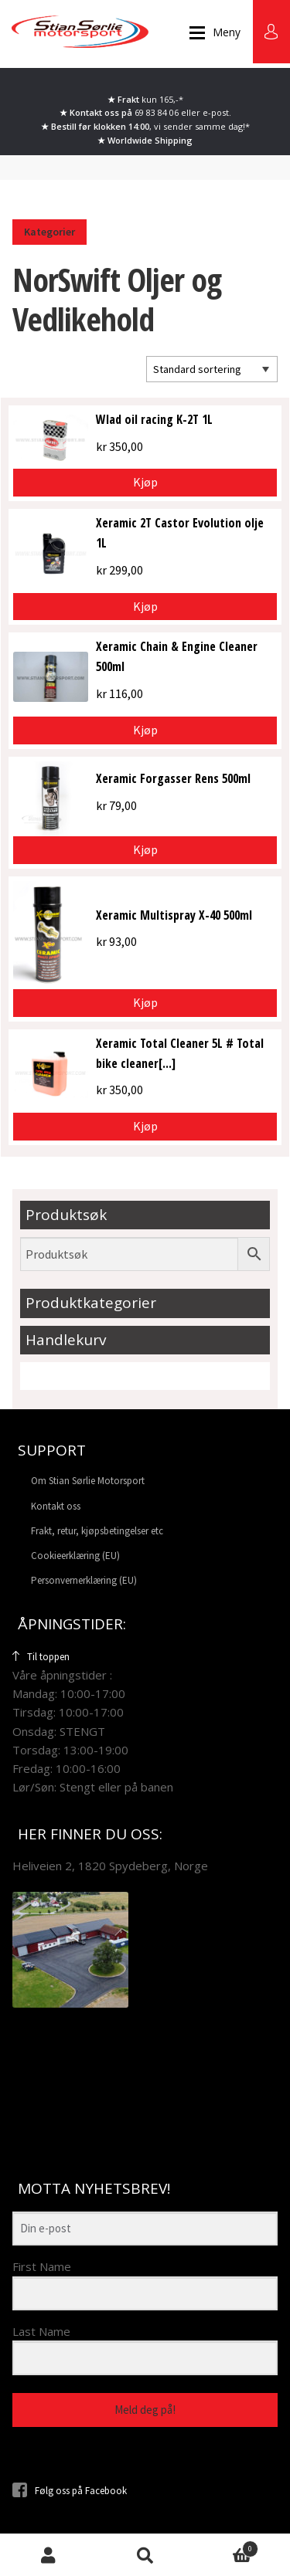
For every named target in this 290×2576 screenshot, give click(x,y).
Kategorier (49, 232)
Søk (145, 2555)
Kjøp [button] (145, 482)
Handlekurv (225, 2546)
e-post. (217, 112)
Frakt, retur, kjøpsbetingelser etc (97, 1530)
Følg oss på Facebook (69, 2490)
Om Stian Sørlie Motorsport (88, 1480)
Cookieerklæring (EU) (75, 1555)
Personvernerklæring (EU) (84, 1580)
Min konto (48, 2555)
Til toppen (41, 1656)
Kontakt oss (55, 1506)
